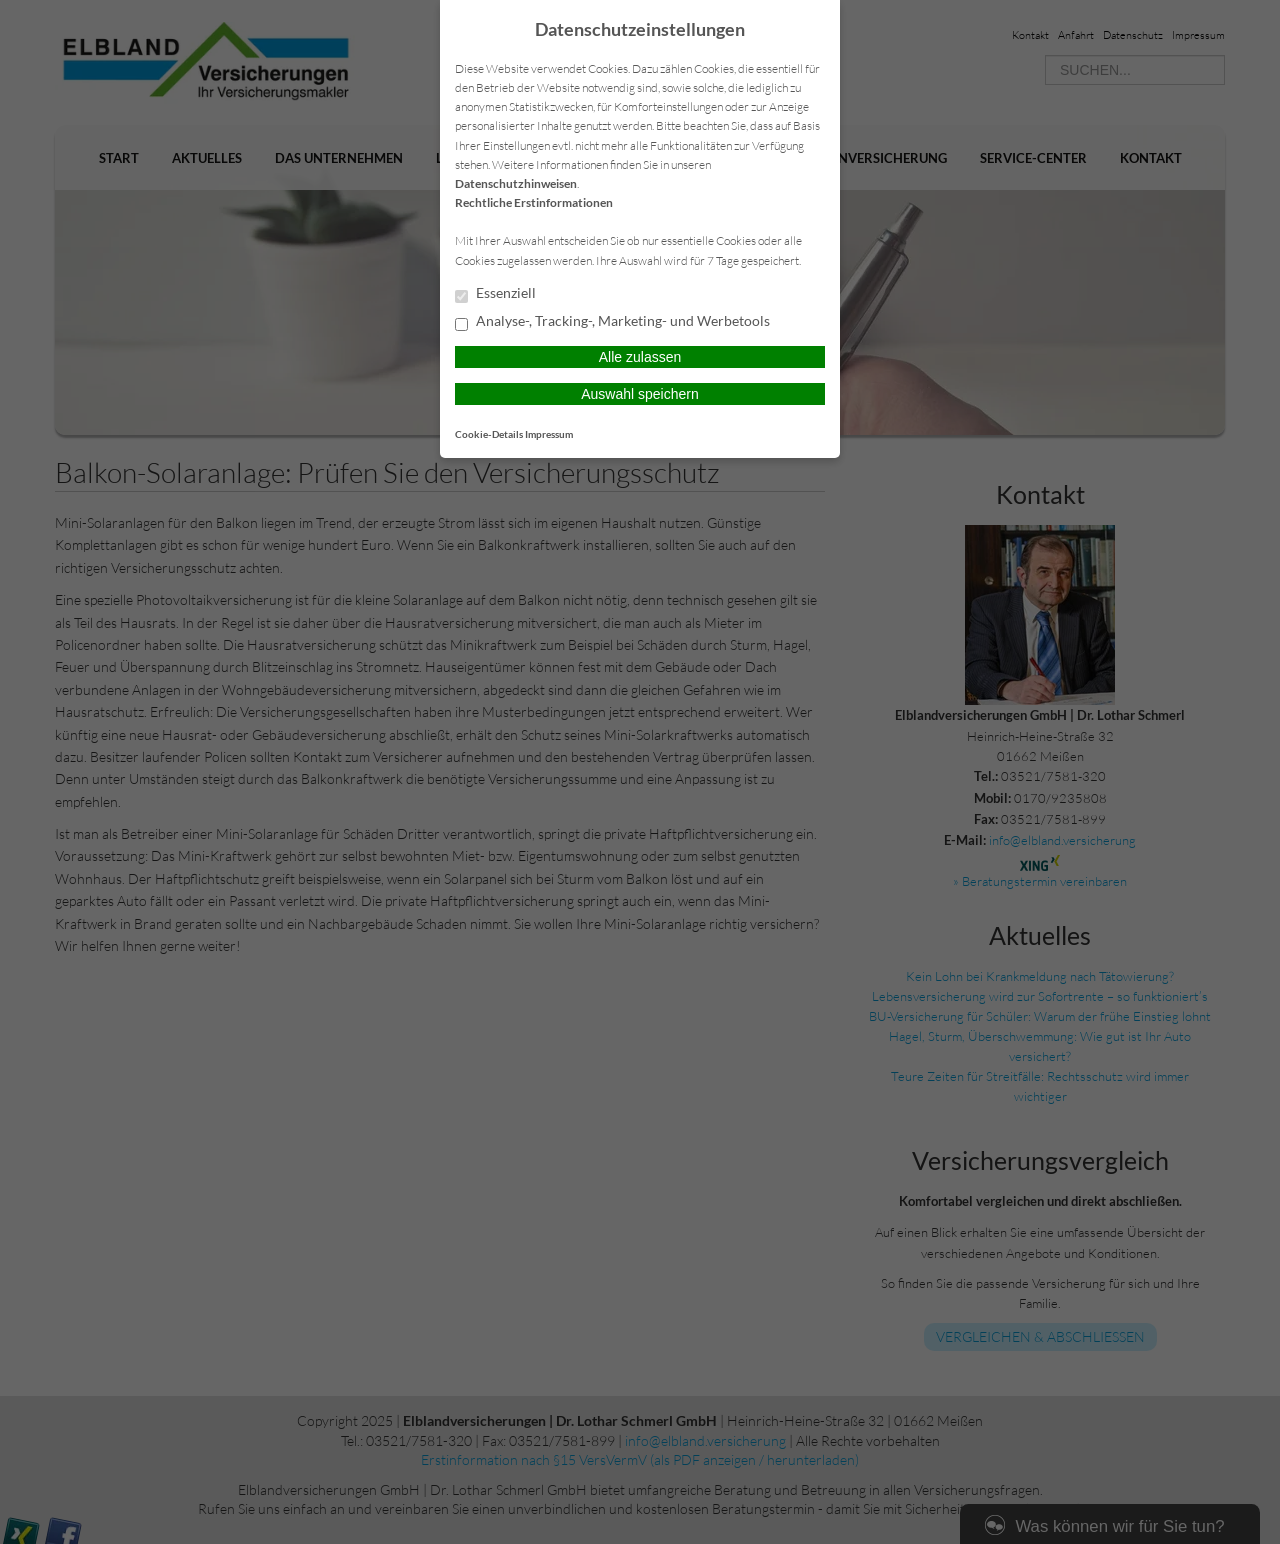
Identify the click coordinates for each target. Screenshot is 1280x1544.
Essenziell (495, 294)
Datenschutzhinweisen (516, 183)
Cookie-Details (489, 434)
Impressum (549, 434)
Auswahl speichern (640, 394)
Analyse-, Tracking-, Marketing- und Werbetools (612, 322)
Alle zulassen (640, 357)
